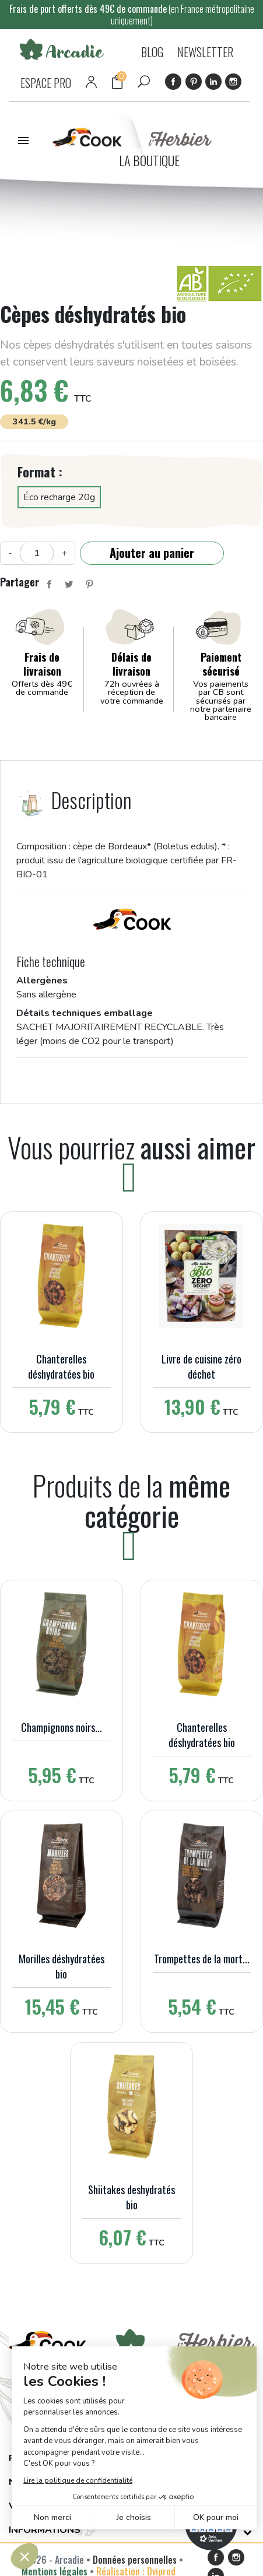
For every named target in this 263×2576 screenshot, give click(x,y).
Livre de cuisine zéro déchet (201, 1366)
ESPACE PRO (45, 83)
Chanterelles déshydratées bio (61, 1366)
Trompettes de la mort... (202, 1958)
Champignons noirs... (61, 1727)
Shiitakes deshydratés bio (131, 2197)
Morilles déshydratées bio (61, 1966)
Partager (49, 584)
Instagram (233, 81)
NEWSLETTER (205, 52)
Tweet (69, 584)
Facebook (173, 81)
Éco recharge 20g (59, 497)
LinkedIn (213, 81)
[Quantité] (36, 553)
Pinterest (193, 81)
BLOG (152, 52)
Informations (44, 2530)
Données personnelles (135, 2560)
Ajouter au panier (152, 552)
